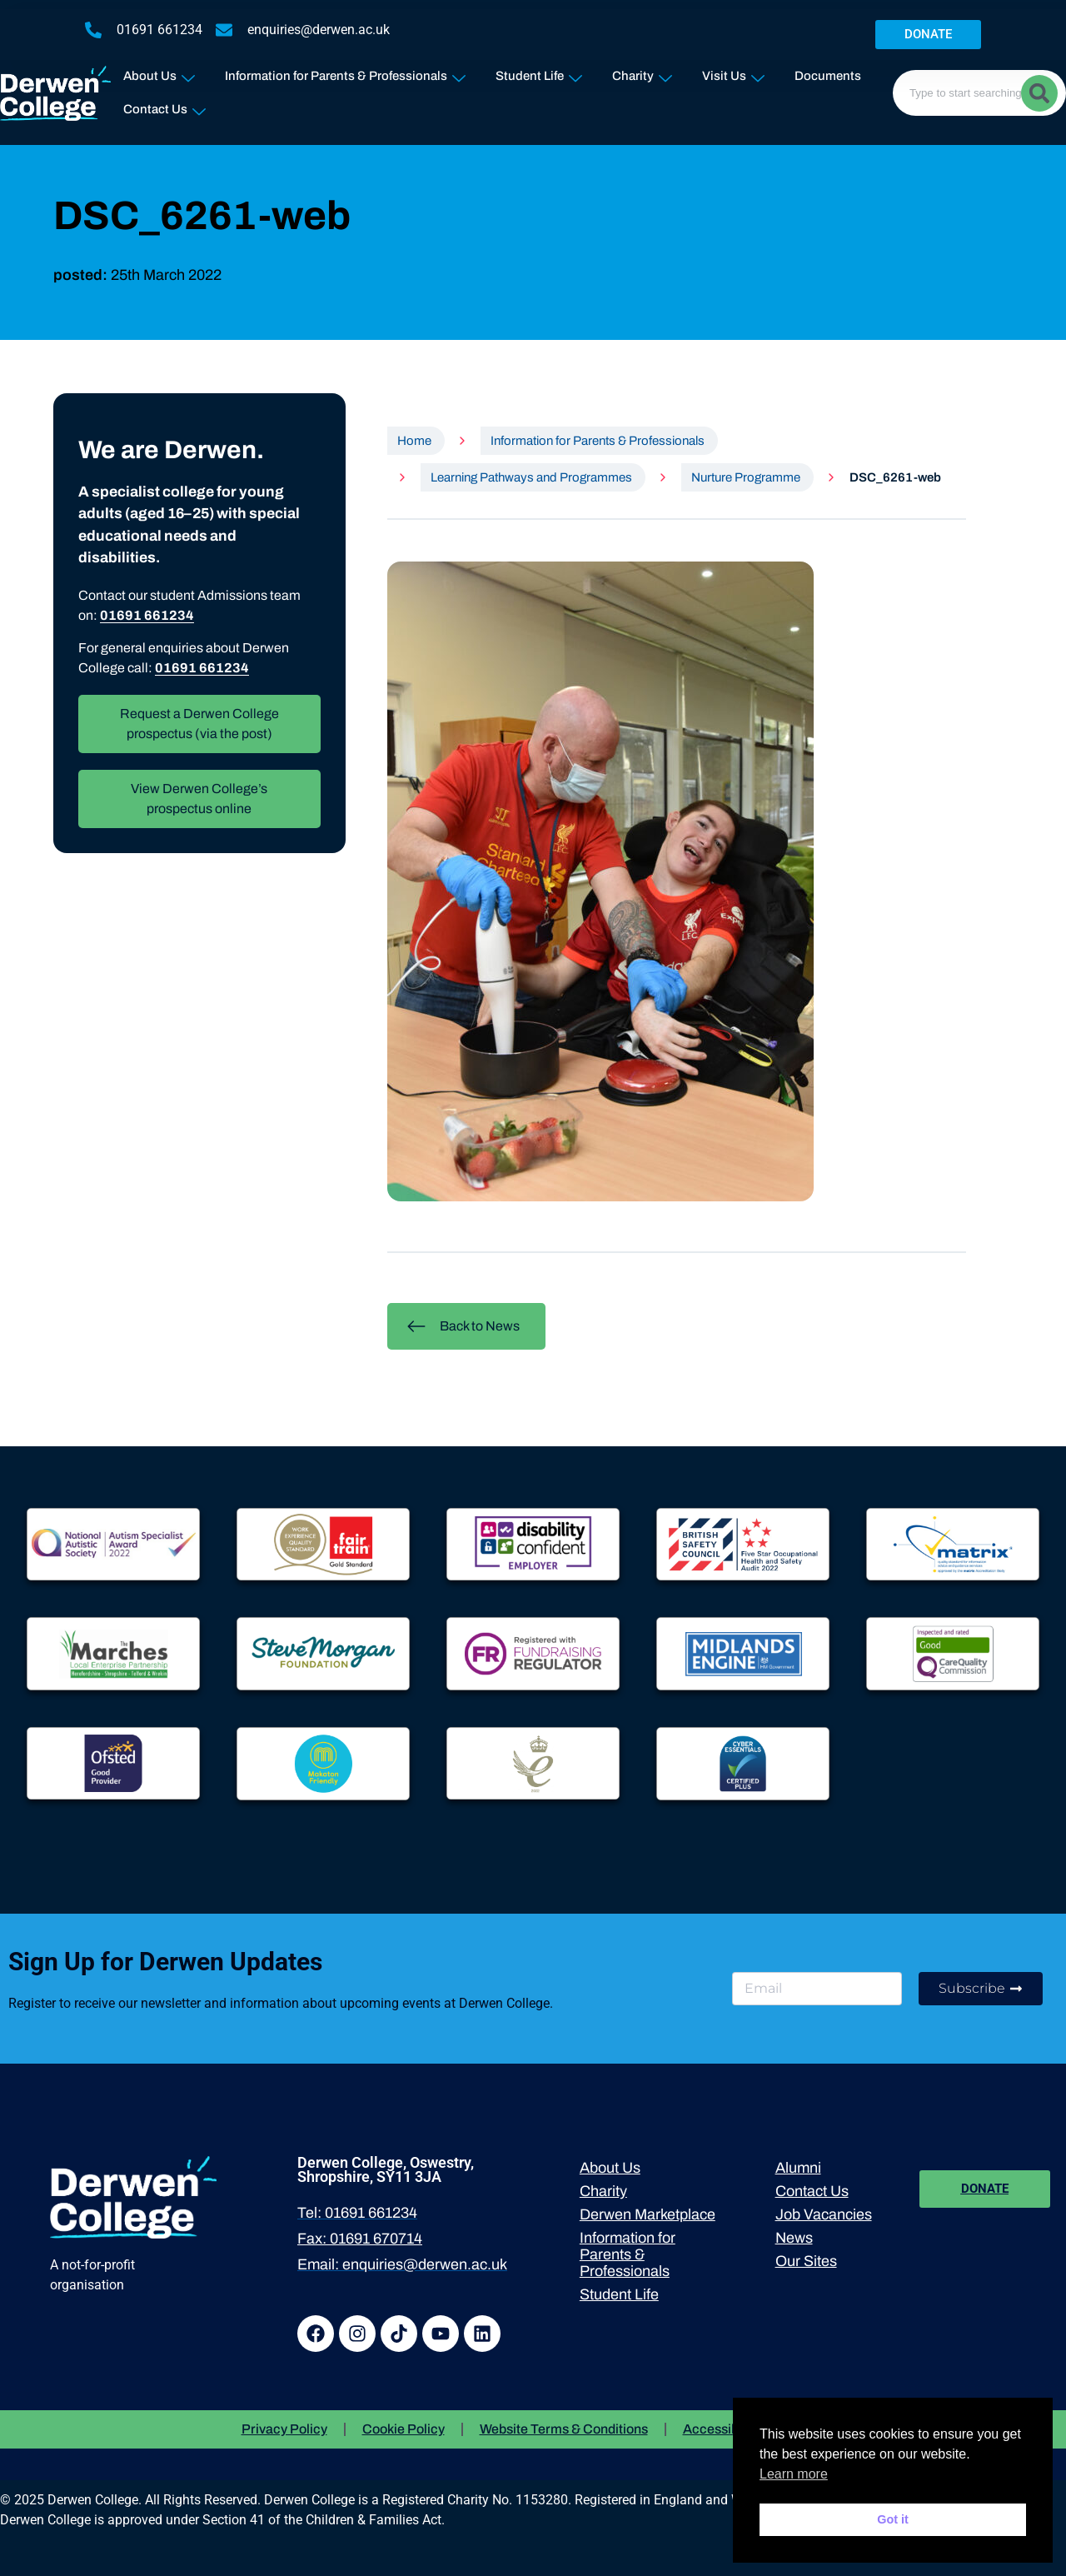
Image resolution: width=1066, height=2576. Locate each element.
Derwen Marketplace (647, 2214)
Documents (828, 75)
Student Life (539, 72)
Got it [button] (893, 2519)
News (794, 2237)
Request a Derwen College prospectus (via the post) (199, 723)
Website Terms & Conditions (564, 2429)
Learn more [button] (794, 2474)
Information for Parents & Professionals (345, 72)
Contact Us (164, 106)
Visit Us (733, 72)
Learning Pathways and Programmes (531, 477)
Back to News (463, 1326)
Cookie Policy (403, 2429)
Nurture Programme (745, 477)
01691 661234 (147, 615)
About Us (159, 72)
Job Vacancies (823, 2214)
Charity (642, 72)
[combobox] (979, 93)
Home (414, 440)
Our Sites (806, 2261)
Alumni (798, 2167)
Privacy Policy (284, 2429)
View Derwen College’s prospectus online (199, 798)
